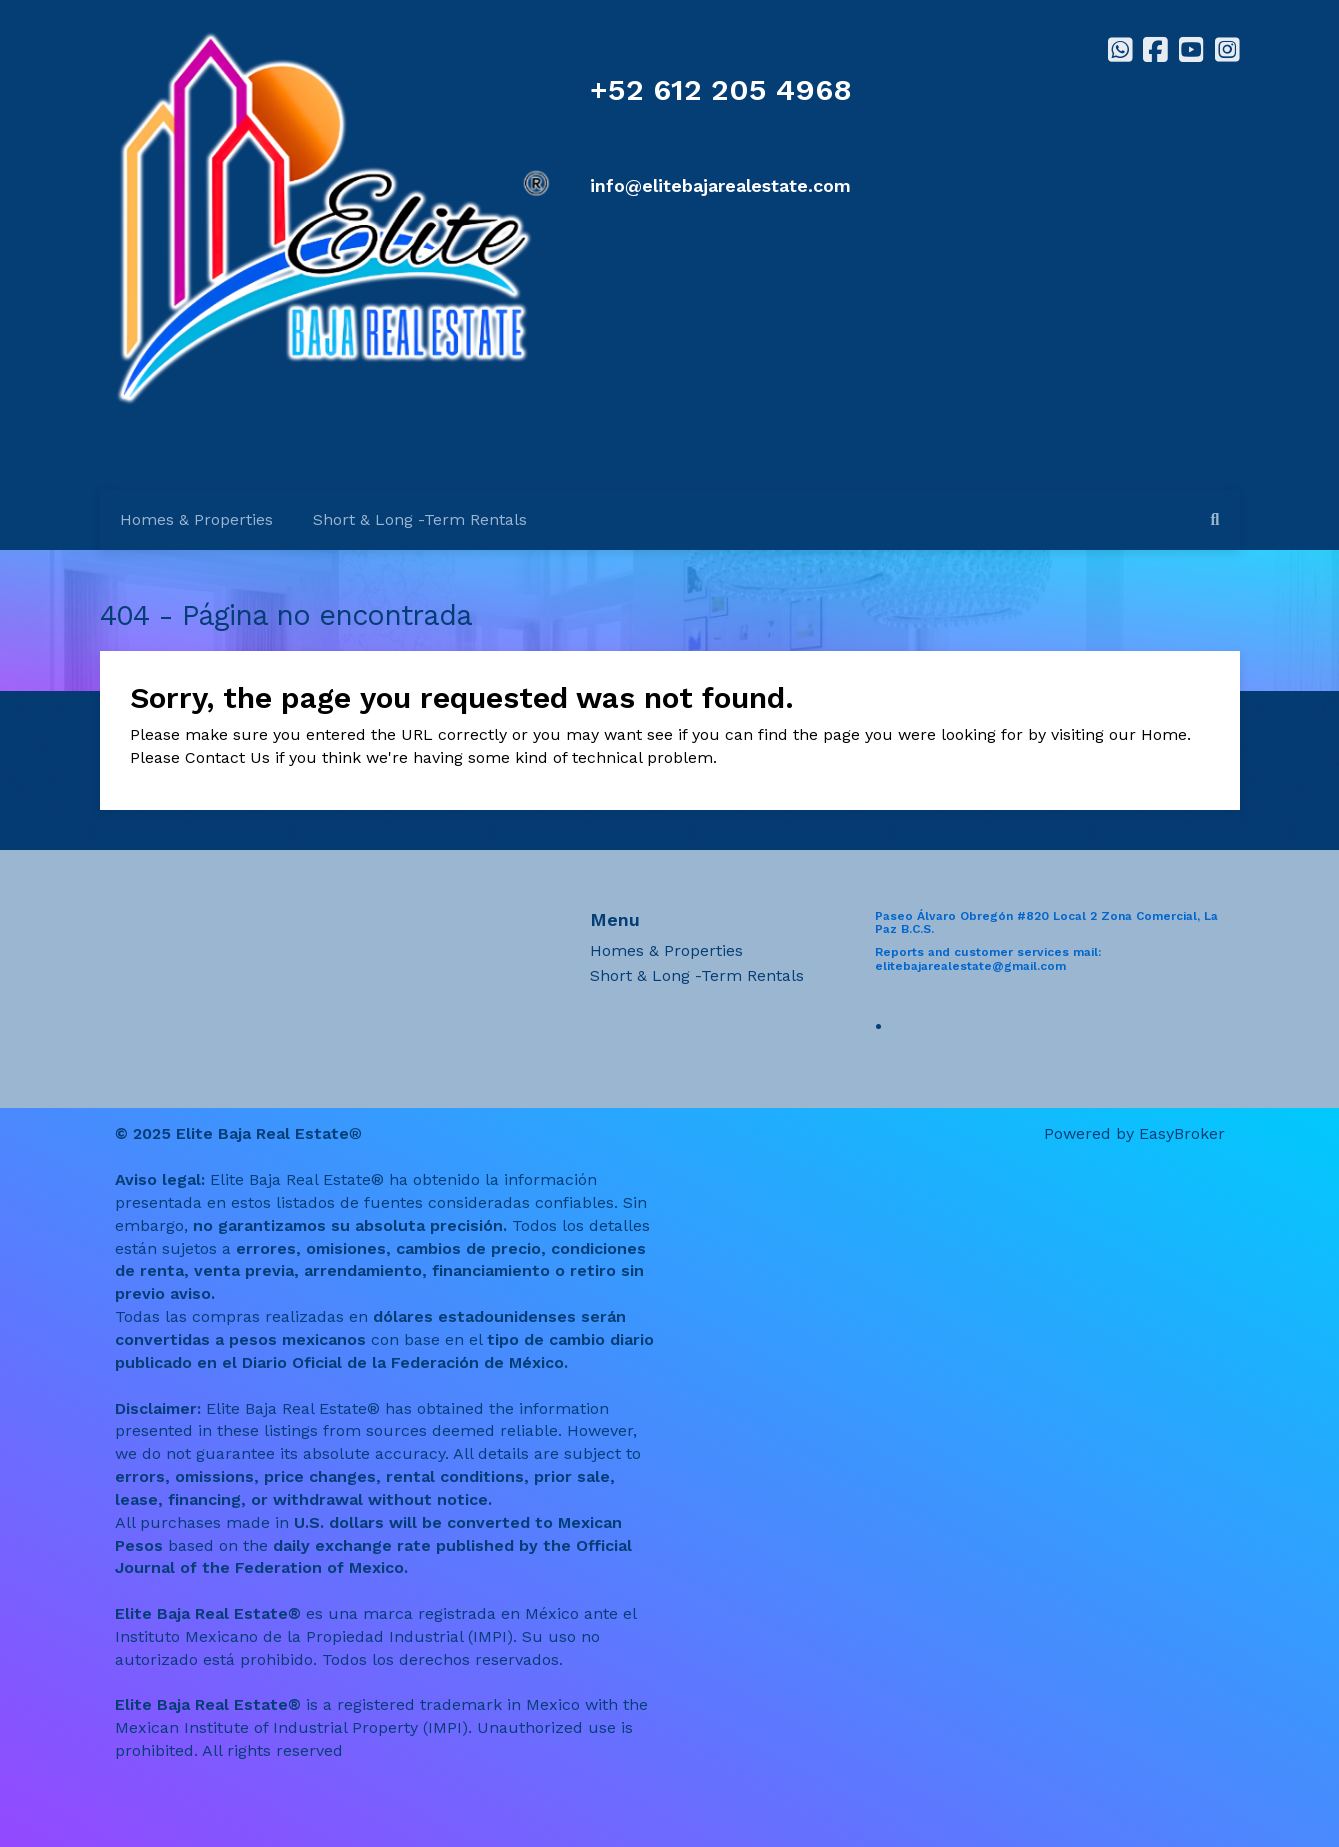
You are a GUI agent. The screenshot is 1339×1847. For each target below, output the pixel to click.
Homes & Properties (196, 519)
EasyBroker (1182, 1133)
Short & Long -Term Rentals (420, 519)
